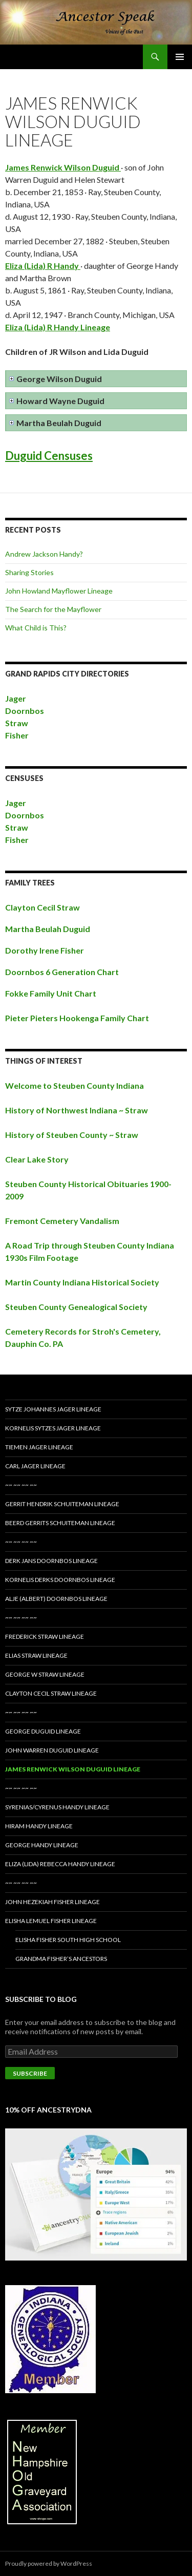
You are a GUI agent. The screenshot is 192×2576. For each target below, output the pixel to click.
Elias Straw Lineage (36, 1655)
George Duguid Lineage (43, 1731)
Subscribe (30, 2073)
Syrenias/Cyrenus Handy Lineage (57, 1807)
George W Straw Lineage (44, 1674)
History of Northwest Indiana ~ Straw (76, 1110)
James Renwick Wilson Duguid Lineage (72, 1769)
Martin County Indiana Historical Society (82, 1282)
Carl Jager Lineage (35, 1466)
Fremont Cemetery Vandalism (62, 1221)
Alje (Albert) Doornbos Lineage (56, 1598)
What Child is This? (36, 627)
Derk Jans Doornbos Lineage (51, 1561)
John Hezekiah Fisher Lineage (52, 1902)
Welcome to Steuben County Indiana (74, 1085)
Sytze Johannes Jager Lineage (53, 1409)
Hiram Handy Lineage (39, 1826)
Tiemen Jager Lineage (39, 1447)
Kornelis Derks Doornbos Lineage (60, 1579)
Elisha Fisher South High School (68, 1940)
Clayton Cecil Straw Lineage (51, 1693)
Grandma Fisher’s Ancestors (61, 1958)
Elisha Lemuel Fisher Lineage (51, 1921)
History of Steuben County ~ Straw (71, 1134)
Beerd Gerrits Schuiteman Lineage (60, 1523)
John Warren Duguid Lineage (52, 1750)
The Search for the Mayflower (53, 609)
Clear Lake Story (37, 1159)
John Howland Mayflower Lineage (59, 590)
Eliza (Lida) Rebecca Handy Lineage (60, 1864)
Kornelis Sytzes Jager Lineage (53, 1428)
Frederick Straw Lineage (44, 1636)
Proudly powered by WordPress (48, 2563)
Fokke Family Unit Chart (50, 993)
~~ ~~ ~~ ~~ (21, 1485)
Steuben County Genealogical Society (76, 1307)
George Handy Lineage (41, 1845)
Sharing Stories (29, 572)
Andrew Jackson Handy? (44, 554)
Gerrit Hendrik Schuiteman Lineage (62, 1504)
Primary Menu (179, 57)
